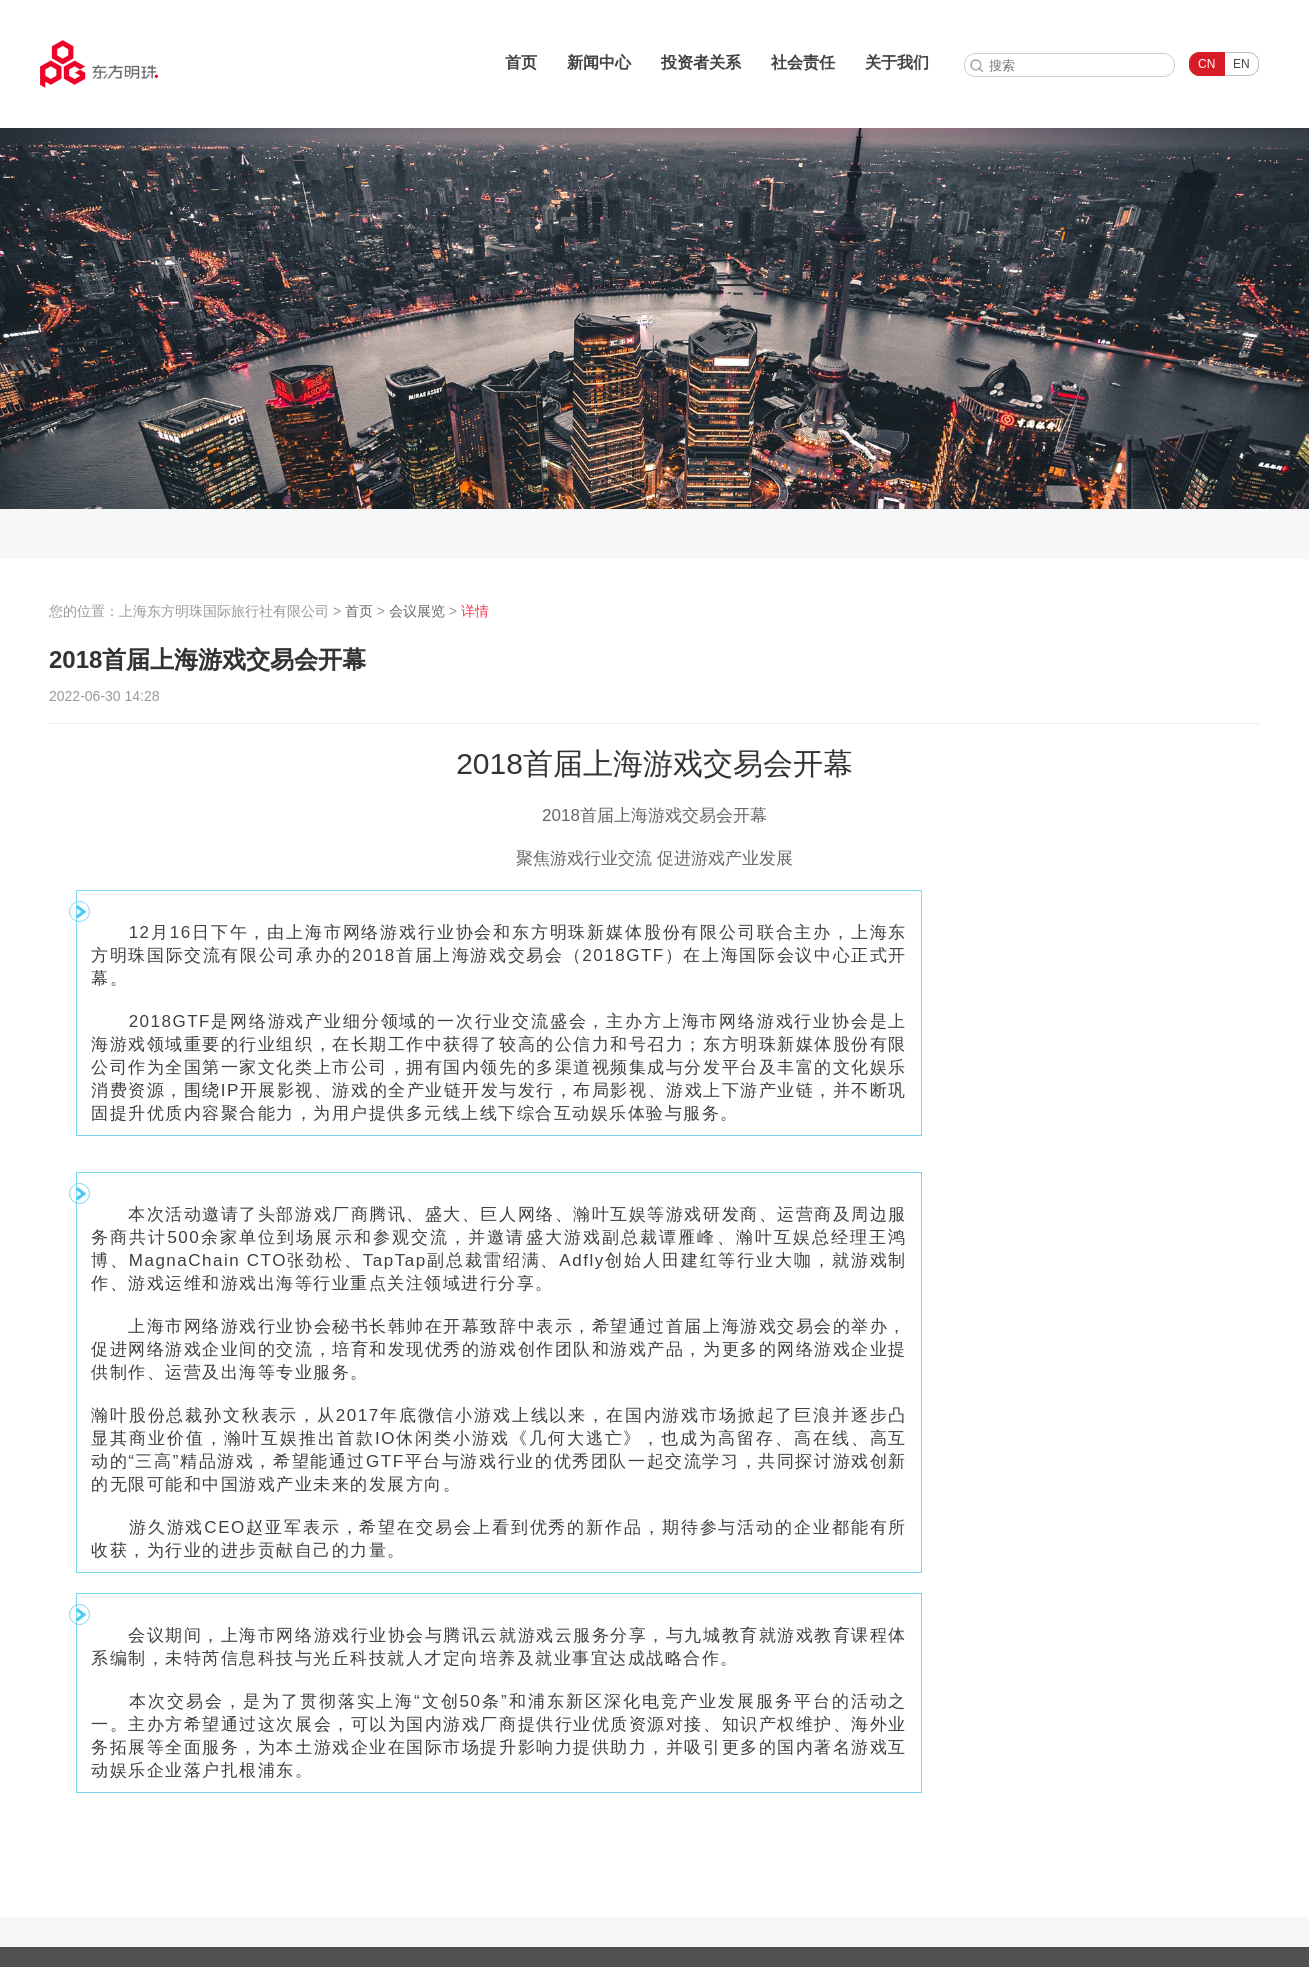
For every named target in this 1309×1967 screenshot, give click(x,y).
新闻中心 (599, 62)
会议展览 (417, 611)
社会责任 (803, 62)
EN (1241, 64)
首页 (521, 62)
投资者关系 (701, 62)
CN (1206, 64)
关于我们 (897, 62)
